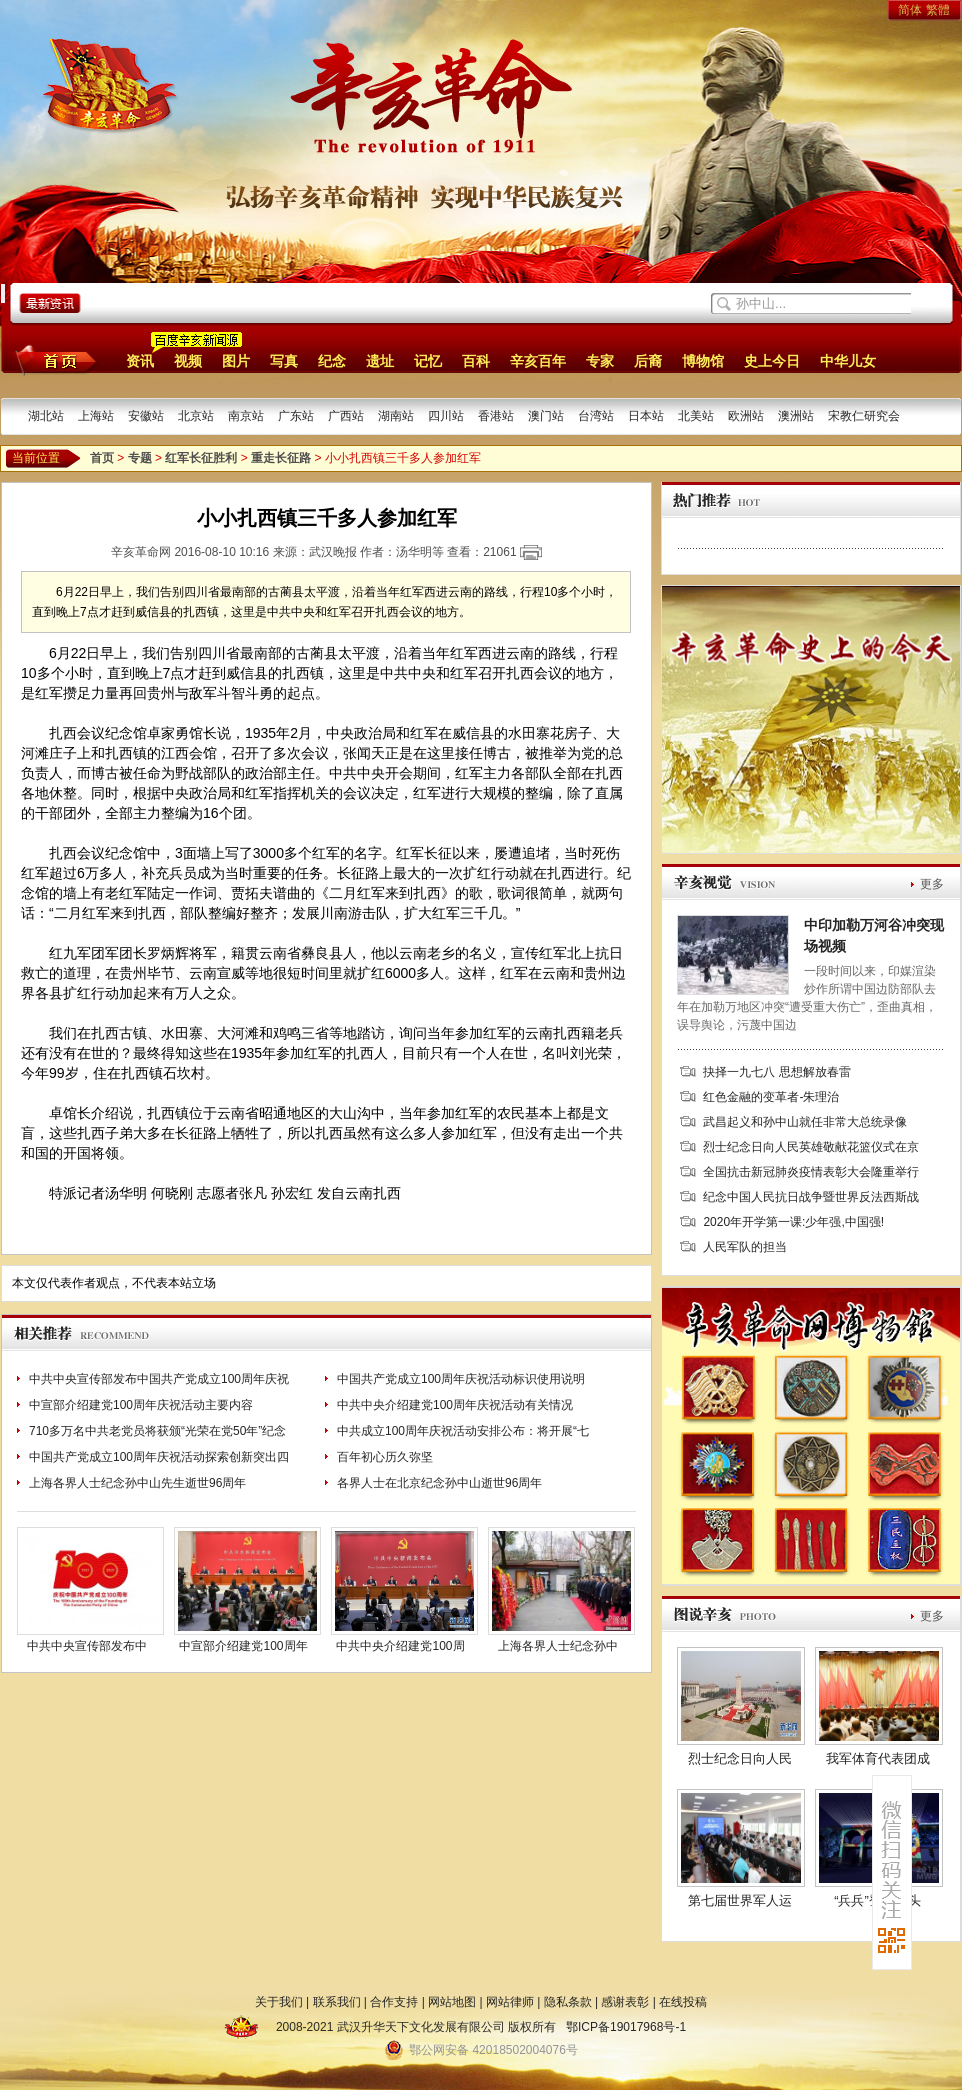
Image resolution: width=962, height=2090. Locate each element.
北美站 (696, 416)
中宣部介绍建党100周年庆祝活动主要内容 (141, 1405)
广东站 (296, 416)
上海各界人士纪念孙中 (558, 1646)
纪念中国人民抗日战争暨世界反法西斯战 (811, 1197)
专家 (600, 361)
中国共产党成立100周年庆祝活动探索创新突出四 (159, 1457)
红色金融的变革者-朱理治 (771, 1097)
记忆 (428, 361)
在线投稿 (683, 2002)
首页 (52, 360)
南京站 (246, 416)
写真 (284, 361)
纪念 (332, 361)
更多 (932, 884)
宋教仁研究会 (864, 416)
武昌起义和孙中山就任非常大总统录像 (805, 1122)
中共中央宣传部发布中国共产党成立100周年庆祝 (159, 1379)
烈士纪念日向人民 (740, 1758)
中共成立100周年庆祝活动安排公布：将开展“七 (463, 1431)
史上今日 (772, 361)
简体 (910, 10)
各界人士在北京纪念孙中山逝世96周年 (439, 1483)
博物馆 (703, 361)
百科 (476, 361)
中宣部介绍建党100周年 (243, 1646)
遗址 (380, 361)
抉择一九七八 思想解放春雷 (776, 1072)
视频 (188, 361)
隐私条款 (568, 2002)
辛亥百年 (538, 361)
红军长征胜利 (201, 458)
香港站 (496, 416)
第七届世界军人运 (740, 1900)
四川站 (446, 416)
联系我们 (337, 2002)
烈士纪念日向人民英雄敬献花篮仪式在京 (811, 1147)
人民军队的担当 (745, 1247)
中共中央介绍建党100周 (400, 1646)
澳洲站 (796, 416)
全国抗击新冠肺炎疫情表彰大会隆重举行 (811, 1172)
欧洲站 (746, 416)
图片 (236, 361)
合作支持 (394, 2002)
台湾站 (596, 416)
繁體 (938, 10)
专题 (140, 458)
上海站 (96, 416)
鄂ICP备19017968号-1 (626, 2027)
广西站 (346, 416)
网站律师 (510, 2002)
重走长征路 (281, 458)
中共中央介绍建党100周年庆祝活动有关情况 (455, 1405)
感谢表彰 (625, 2002)
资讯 (140, 361)
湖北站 (46, 416)
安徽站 (146, 416)
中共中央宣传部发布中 (87, 1646)
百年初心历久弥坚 (385, 1457)
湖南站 (396, 416)
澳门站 (546, 416)
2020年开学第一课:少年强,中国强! (793, 1222)
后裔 (648, 361)
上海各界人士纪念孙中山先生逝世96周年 (137, 1483)
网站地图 (452, 2002)
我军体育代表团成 (878, 1758)
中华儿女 (848, 361)
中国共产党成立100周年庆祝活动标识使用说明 (461, 1379)
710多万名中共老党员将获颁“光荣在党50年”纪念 (157, 1431)
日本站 (646, 416)
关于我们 (279, 2002)
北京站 (196, 416)
